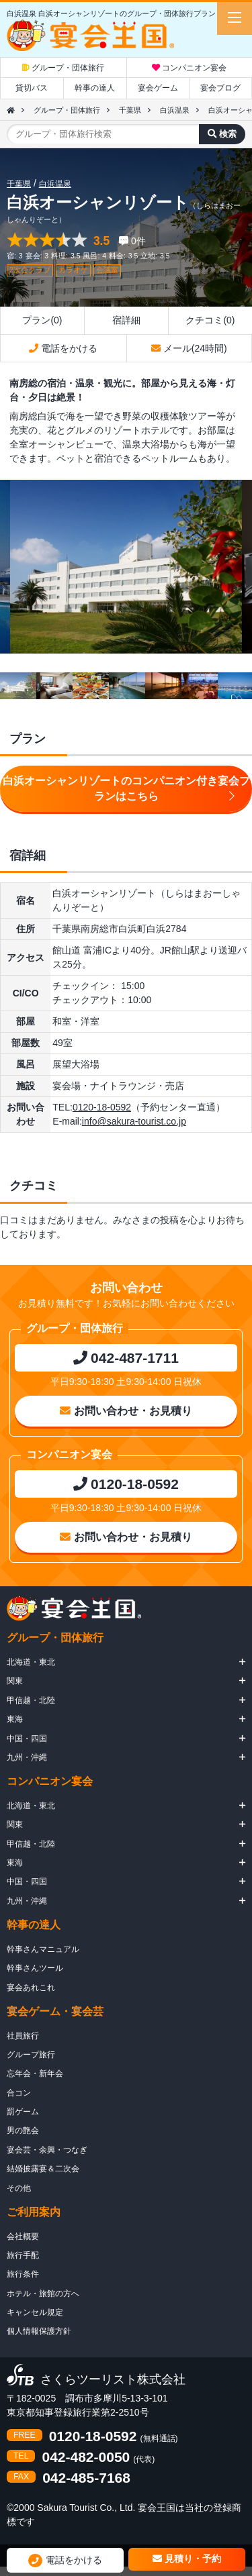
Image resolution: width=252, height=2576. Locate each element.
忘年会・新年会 (35, 2073)
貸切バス (31, 88)
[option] (126, 567)
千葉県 (130, 110)
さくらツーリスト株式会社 (112, 2380)
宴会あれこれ (31, 1987)
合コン (19, 2093)
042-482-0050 (86, 2457)
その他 (19, 2188)
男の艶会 (23, 2130)
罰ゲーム (23, 2111)
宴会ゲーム (158, 88)
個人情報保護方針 (39, 2331)
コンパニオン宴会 (189, 67)
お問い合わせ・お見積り (126, 1410)
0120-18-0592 (102, 1107)
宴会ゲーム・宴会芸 (55, 2011)
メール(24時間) (189, 348)
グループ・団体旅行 (63, 67)
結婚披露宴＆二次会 (43, 2168)
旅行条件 (23, 2274)
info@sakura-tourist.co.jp (134, 1121)
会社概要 (23, 2236)
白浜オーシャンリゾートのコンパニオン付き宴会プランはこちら (126, 789)
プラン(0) (42, 320)
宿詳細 (126, 320)
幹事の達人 (95, 88)
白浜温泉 (175, 110)
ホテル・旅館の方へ (43, 2293)
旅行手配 (23, 2255)
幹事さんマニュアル (43, 1949)
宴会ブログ (220, 88)
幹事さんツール (35, 1968)
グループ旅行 (31, 2054)
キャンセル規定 (35, 2312)
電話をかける (63, 348)
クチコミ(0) (210, 320)
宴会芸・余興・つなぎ (47, 2150)
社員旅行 (23, 2036)
